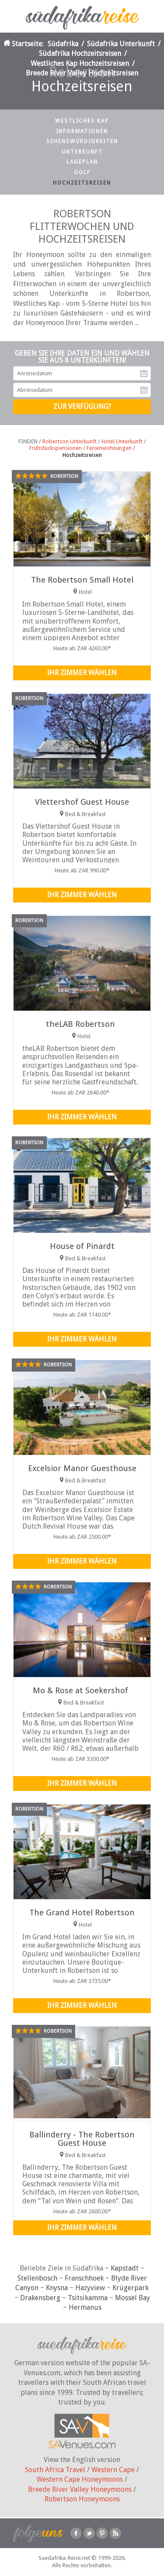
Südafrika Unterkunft (121, 44)
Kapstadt (125, 2268)
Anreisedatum (143, 373)
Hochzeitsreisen (82, 183)
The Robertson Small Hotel (82, 579)
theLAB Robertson (80, 1024)
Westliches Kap (82, 121)
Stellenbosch (37, 2278)
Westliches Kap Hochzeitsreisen (80, 63)
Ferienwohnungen (109, 448)
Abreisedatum (143, 390)
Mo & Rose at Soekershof (80, 1690)
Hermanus (85, 2307)
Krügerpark (130, 2288)
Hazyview (90, 2288)
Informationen (82, 131)
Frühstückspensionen (55, 448)
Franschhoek (84, 2278)
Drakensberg (40, 2298)
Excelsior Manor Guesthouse (82, 1468)
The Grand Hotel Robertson (82, 1912)
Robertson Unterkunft (69, 441)
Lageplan (82, 162)
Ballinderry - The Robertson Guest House (82, 2138)
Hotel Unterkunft (122, 441)
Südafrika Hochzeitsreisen (80, 53)
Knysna (57, 2288)
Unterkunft (82, 152)
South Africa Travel (55, 2470)
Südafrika (63, 44)
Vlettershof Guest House (82, 801)
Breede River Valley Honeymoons (80, 2489)
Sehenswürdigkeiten (82, 141)
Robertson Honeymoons (82, 2499)
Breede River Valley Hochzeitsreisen (82, 73)
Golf (82, 172)
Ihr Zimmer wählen (82, 673)
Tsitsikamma (88, 2298)
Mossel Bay (132, 2298)
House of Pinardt (82, 1246)
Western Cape (113, 2470)
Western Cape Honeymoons (80, 2479)
